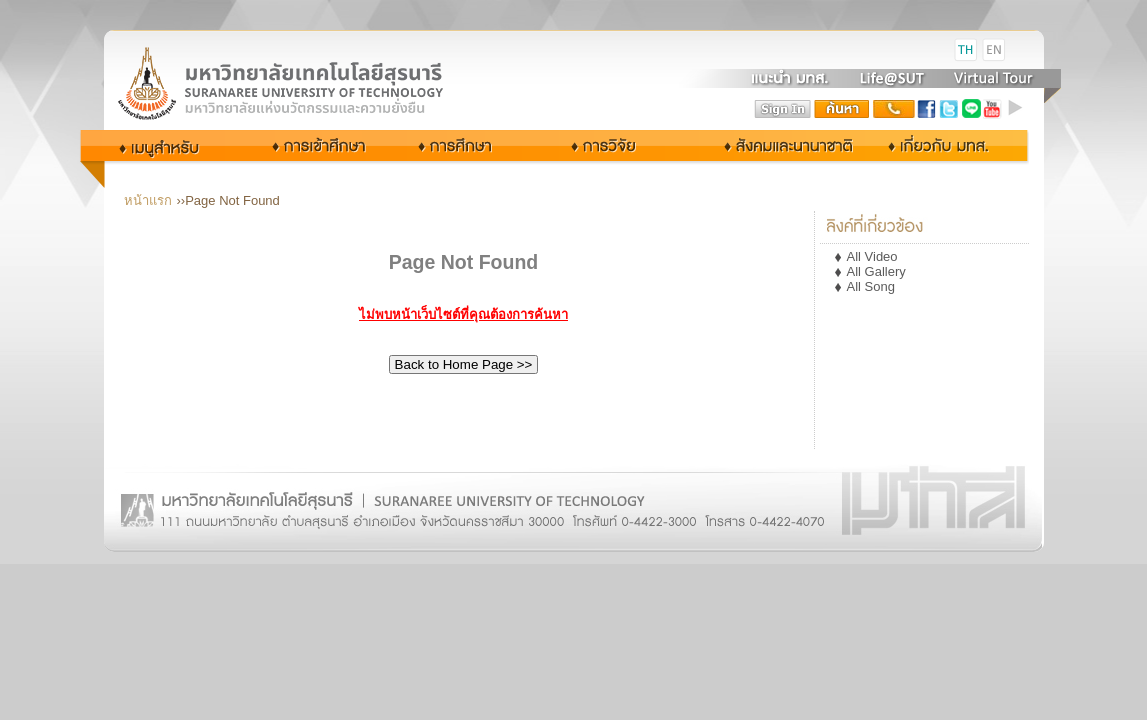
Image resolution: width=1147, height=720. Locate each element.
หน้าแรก (148, 200)
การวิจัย (608, 145)
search (842, 109)
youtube (993, 109)
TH (966, 50)
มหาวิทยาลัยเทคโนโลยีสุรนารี (304, 50)
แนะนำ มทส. (791, 78)
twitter (949, 109)
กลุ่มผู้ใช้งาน (173, 145)
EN (994, 50)
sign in (783, 109)
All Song (871, 286)
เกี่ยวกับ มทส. (944, 145)
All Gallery (876, 271)
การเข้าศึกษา (321, 145)
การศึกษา (472, 145)
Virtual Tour (991, 78)
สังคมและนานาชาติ (768, 145)
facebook (927, 109)
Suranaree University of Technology (304, 82)
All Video (872, 256)
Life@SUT (892, 78)
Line (971, 109)
